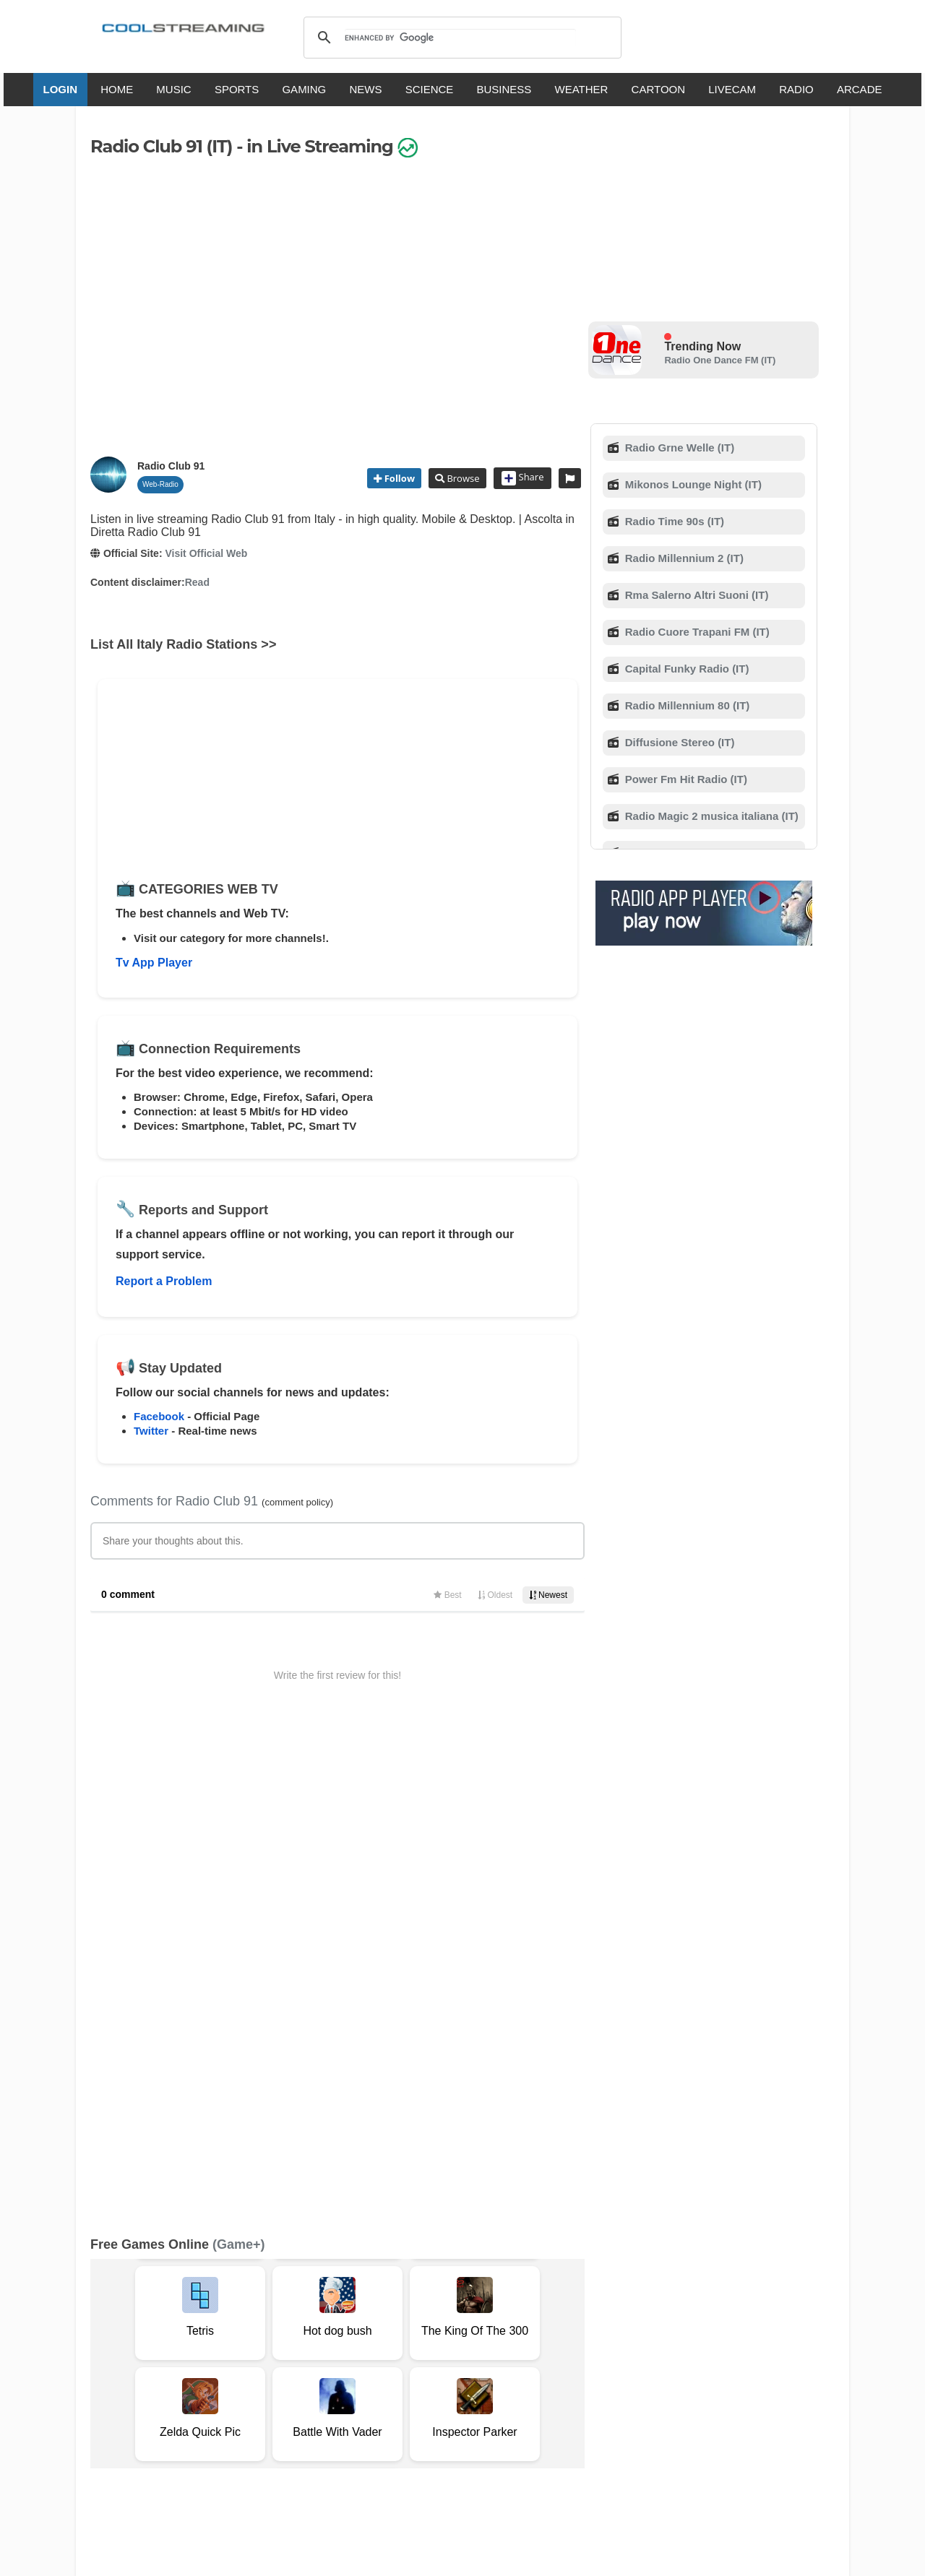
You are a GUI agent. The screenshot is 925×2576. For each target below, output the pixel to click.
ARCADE (859, 89)
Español (438, 2407)
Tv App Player (154, 962)
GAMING (304, 89)
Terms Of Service (157, 2350)
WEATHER (581, 89)
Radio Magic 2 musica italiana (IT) (710, 816)
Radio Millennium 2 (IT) (683, 558)
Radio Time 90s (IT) (673, 521)
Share (523, 478)
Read (197, 582)
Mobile (501, 2350)
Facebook (159, 1416)
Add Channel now (451, 2246)
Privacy (459, 2350)
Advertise (547, 2350)
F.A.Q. (317, 2350)
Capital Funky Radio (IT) (685, 668)
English (287, 2407)
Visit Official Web (206, 553)
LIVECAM (732, 89)
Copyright (411, 2350)
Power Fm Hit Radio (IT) (684, 779)
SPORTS (237, 89)
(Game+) (238, 1768)
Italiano (335, 2407)
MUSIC (173, 89)
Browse (461, 478)
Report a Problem (164, 1281)
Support (276, 2350)
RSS (109, 2350)
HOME (116, 89)
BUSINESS (504, 89)
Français (385, 2407)
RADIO (796, 89)
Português (600, 2407)
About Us (228, 2350)
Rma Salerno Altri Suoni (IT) (695, 595)
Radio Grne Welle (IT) (678, 447)
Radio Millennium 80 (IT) (686, 705)
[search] (460, 37)
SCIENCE (429, 89)
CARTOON (658, 89)
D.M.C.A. (359, 2350)
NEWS (365, 89)
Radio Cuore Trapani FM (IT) (696, 632)
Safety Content (134, 2364)
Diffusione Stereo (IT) (678, 742)
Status (191, 2364)
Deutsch (489, 2407)
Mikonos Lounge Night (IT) (692, 484)
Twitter (151, 1431)
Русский (542, 2407)
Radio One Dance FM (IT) (719, 360)
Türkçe (653, 2407)
